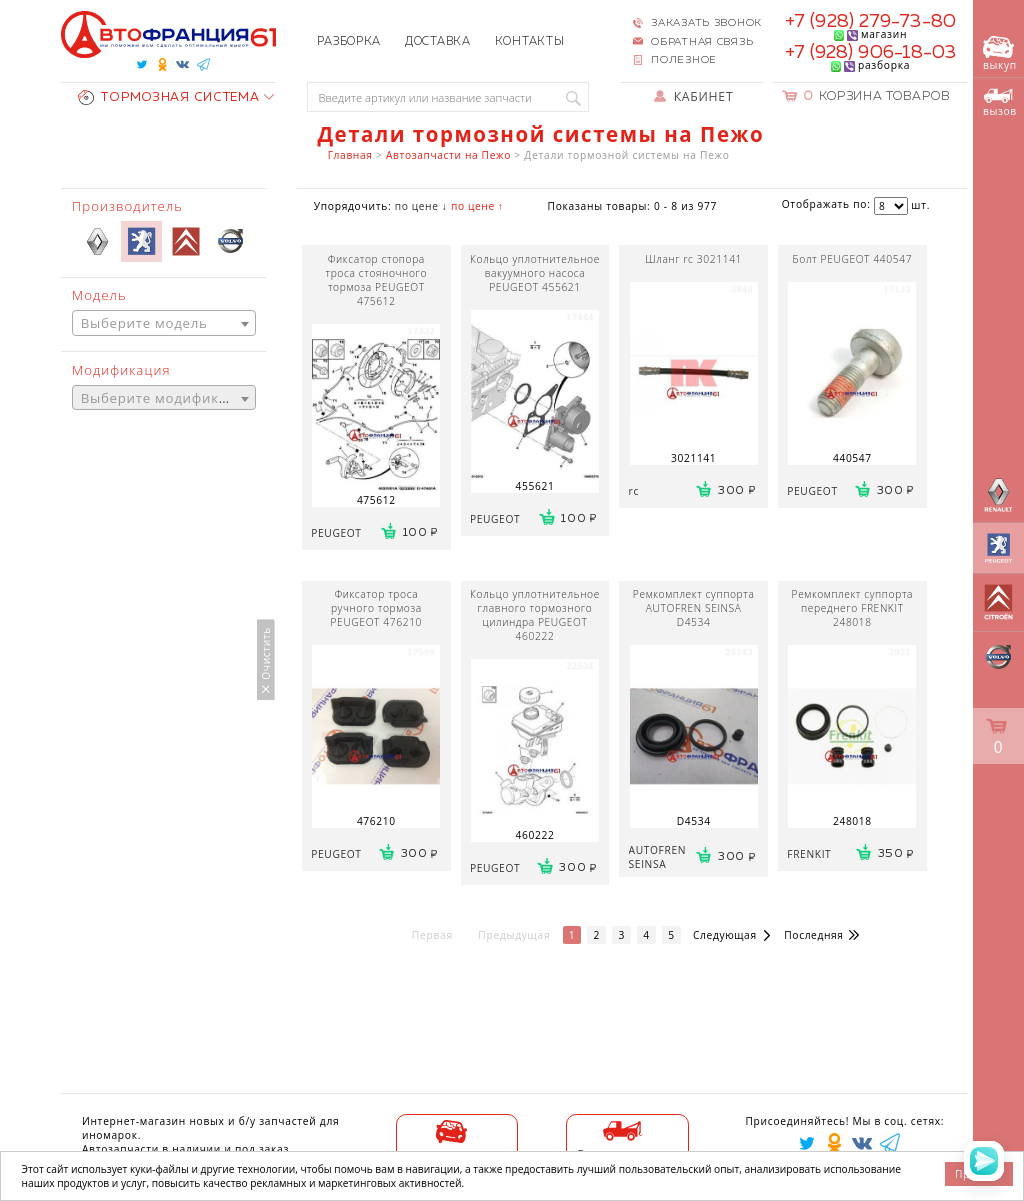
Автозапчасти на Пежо (448, 155)
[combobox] (164, 323)
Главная (350, 155)
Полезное (684, 60)
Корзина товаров (877, 96)
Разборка (349, 41)
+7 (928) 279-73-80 (870, 22)
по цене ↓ (421, 206)
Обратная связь (702, 42)
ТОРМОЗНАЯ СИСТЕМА (168, 97)
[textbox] (164, 323)
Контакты (530, 41)
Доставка (438, 41)
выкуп (1000, 54)
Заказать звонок (706, 23)
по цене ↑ (477, 206)
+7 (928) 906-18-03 (871, 53)
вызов (1000, 103)
